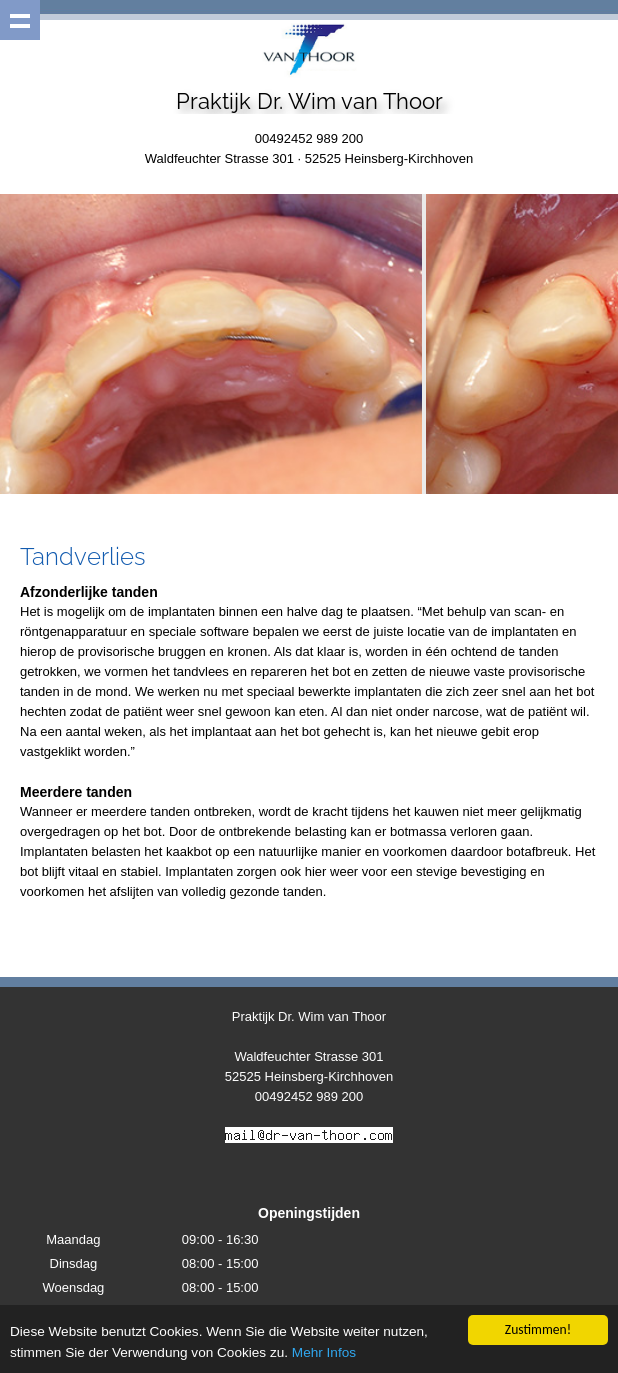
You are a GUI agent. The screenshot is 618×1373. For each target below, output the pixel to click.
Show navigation (20, 20)
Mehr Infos (324, 1352)
